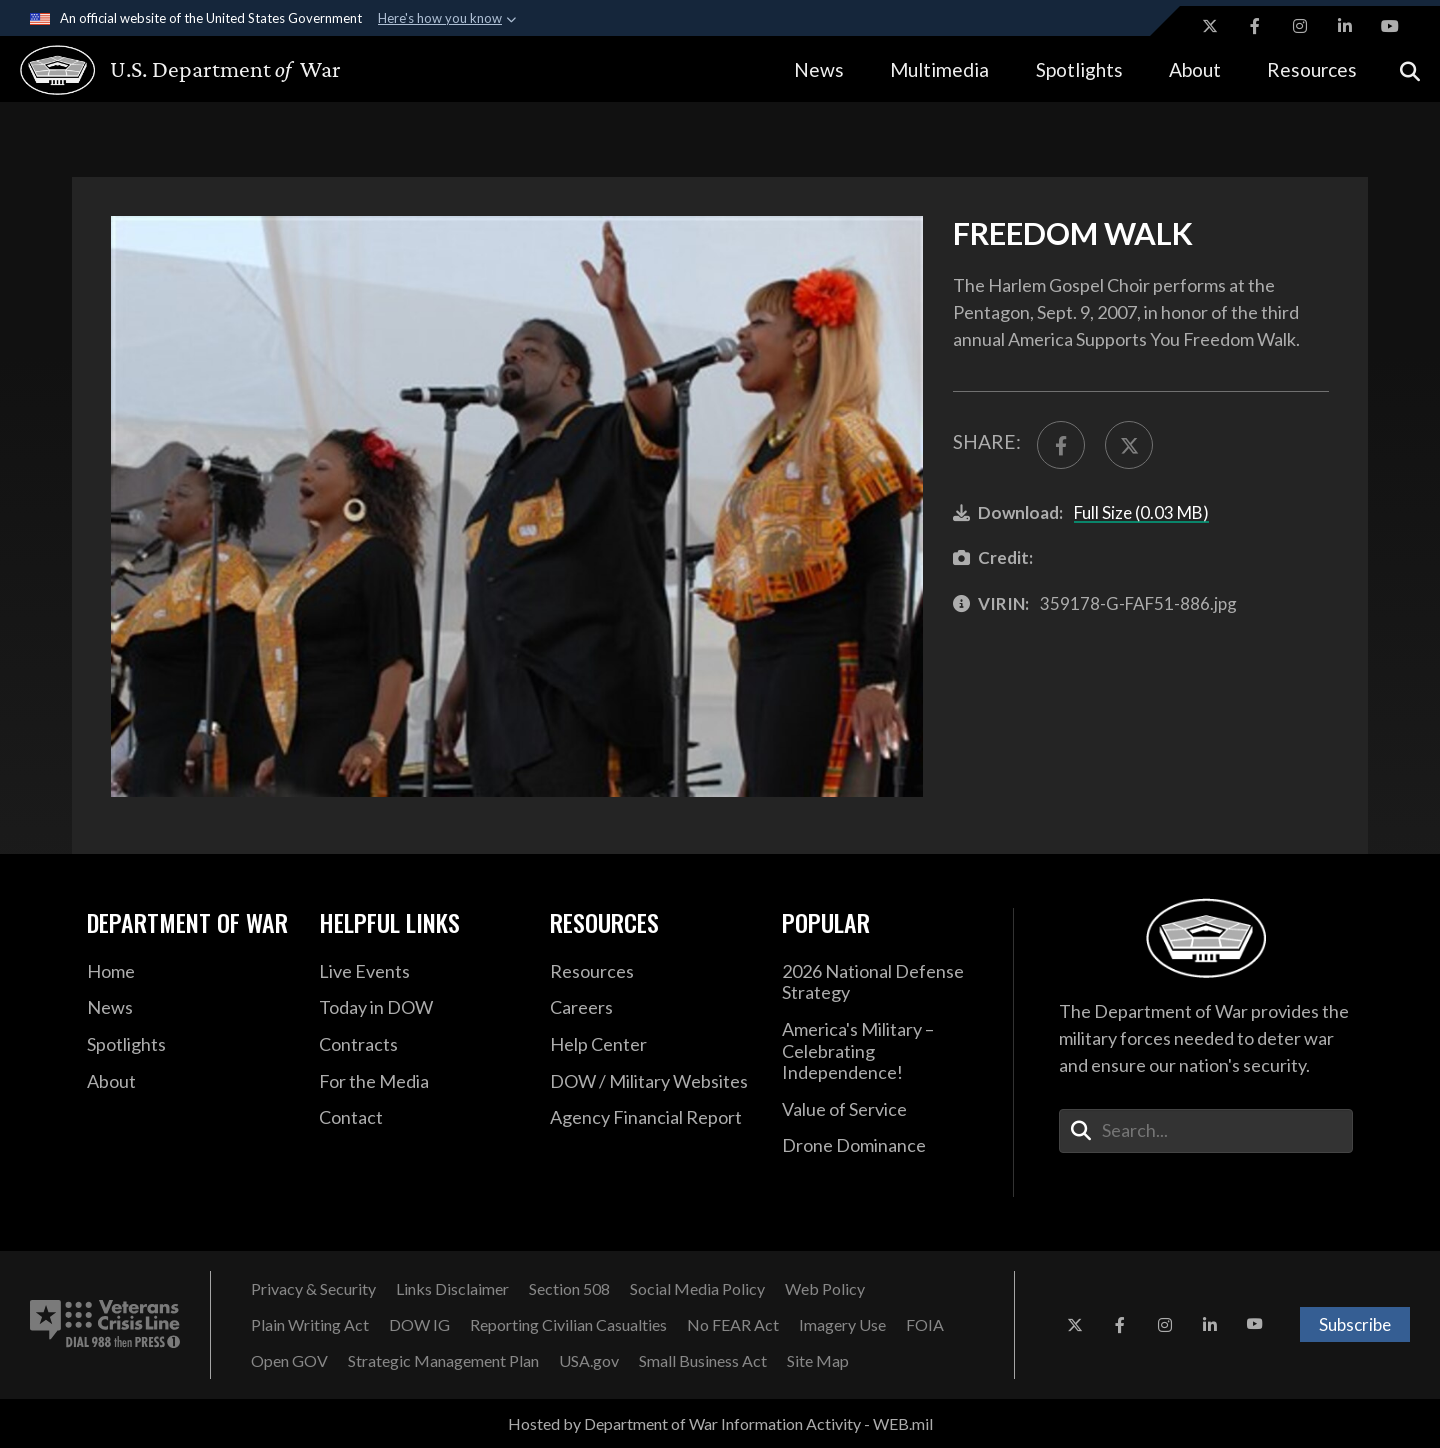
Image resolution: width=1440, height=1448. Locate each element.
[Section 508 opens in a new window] (569, 1289)
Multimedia (939, 69)
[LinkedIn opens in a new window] (1345, 26)
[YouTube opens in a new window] (1390, 26)
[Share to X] (1129, 445)
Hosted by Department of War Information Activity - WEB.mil (720, 1423)
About (1195, 69)
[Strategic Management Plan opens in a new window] (443, 1361)
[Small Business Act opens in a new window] (703, 1361)
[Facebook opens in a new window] (1255, 26)
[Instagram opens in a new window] (1300, 26)
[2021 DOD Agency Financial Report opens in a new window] (651, 1118)
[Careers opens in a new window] (651, 1008)
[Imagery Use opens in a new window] (842, 1325)
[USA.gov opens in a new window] (589, 1361)
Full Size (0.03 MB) (1141, 512)
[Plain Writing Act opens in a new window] (310, 1325)
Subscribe (1355, 1324)
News (819, 69)
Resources (1312, 69)
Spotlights (1079, 69)
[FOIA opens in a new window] (925, 1325)
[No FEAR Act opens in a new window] (733, 1325)
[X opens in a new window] (1210, 26)
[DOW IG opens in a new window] (419, 1325)
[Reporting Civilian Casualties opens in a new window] (568, 1325)
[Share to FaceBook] (1061, 445)
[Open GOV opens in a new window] (289, 1361)
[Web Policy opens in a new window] (825, 1289)
